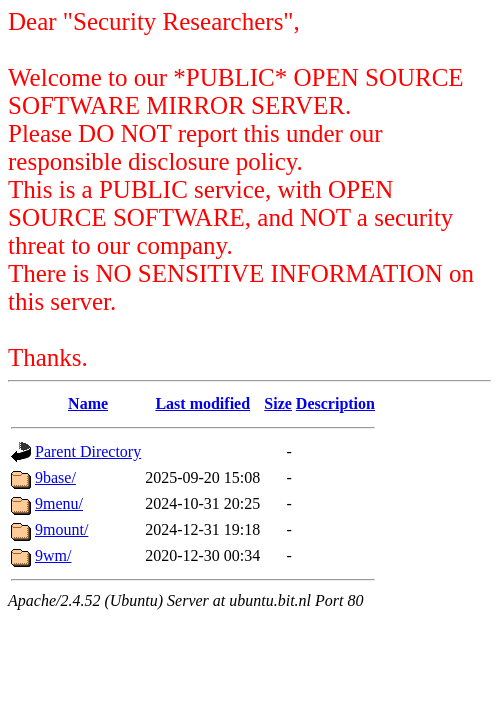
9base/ (55, 477)
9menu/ (59, 503)
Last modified (202, 403)
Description (335, 403)
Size (278, 403)
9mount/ (61, 529)
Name (88, 403)
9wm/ (53, 555)
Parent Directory (88, 451)
